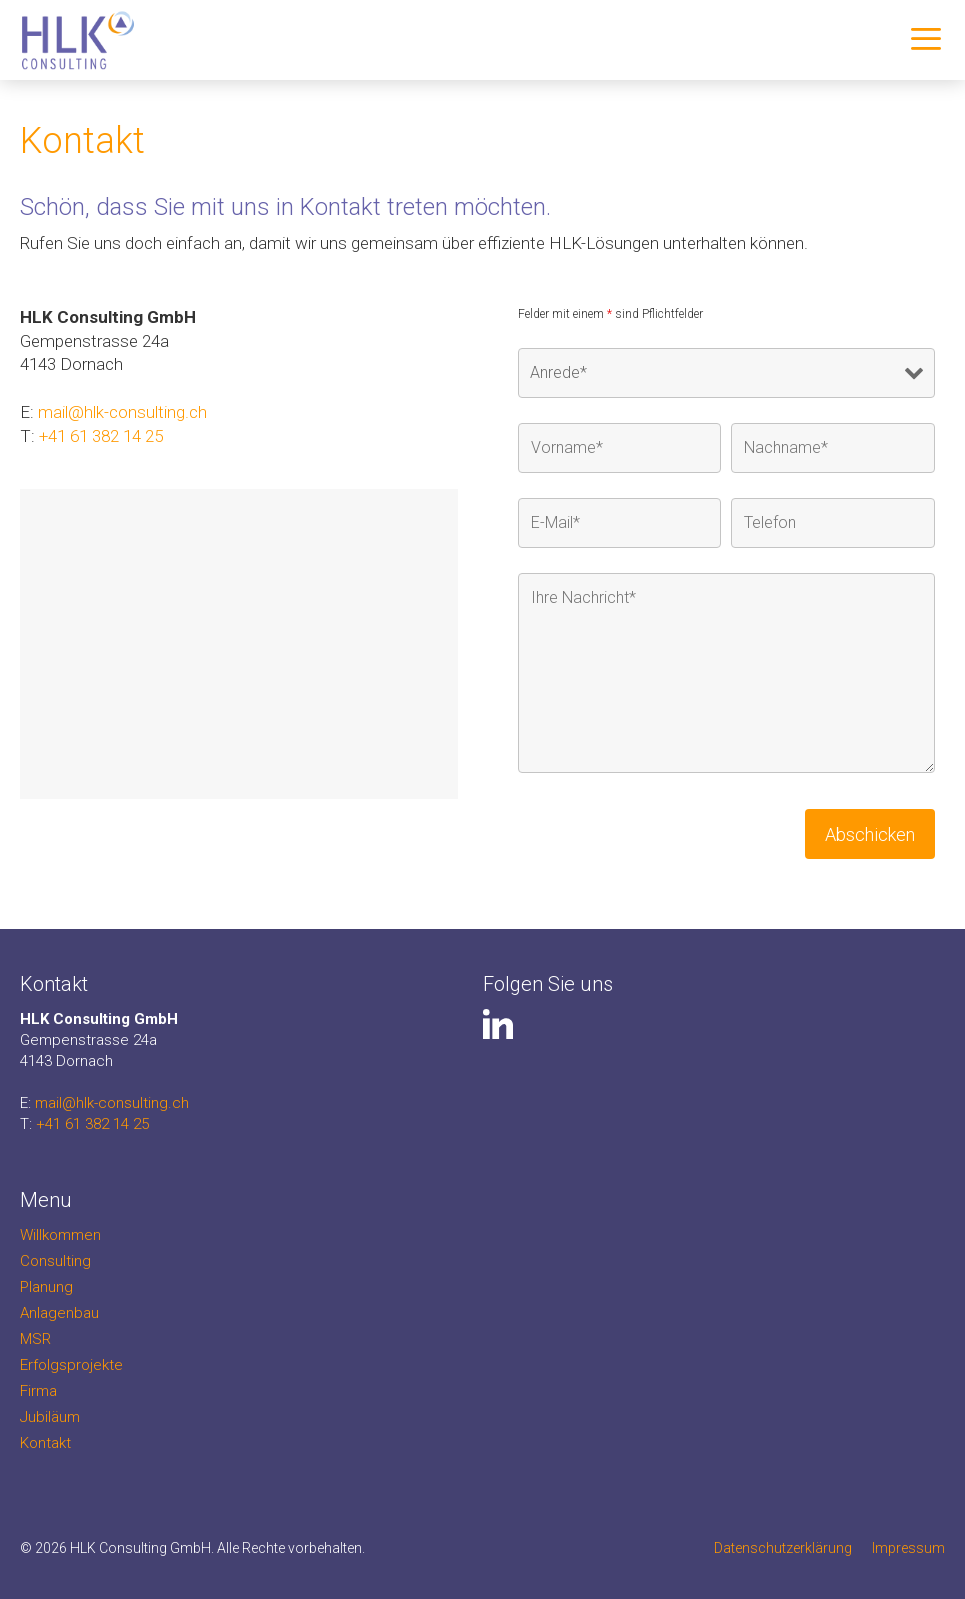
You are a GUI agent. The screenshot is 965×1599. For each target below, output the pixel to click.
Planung (46, 1287)
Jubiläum (50, 1417)
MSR (35, 1339)
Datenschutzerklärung (783, 1548)
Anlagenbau (59, 1313)
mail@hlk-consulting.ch (122, 412)
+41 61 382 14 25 (101, 436)
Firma (38, 1391)
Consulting (55, 1261)
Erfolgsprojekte (71, 1365)
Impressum (908, 1548)
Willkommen (60, 1235)
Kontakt (45, 1443)
